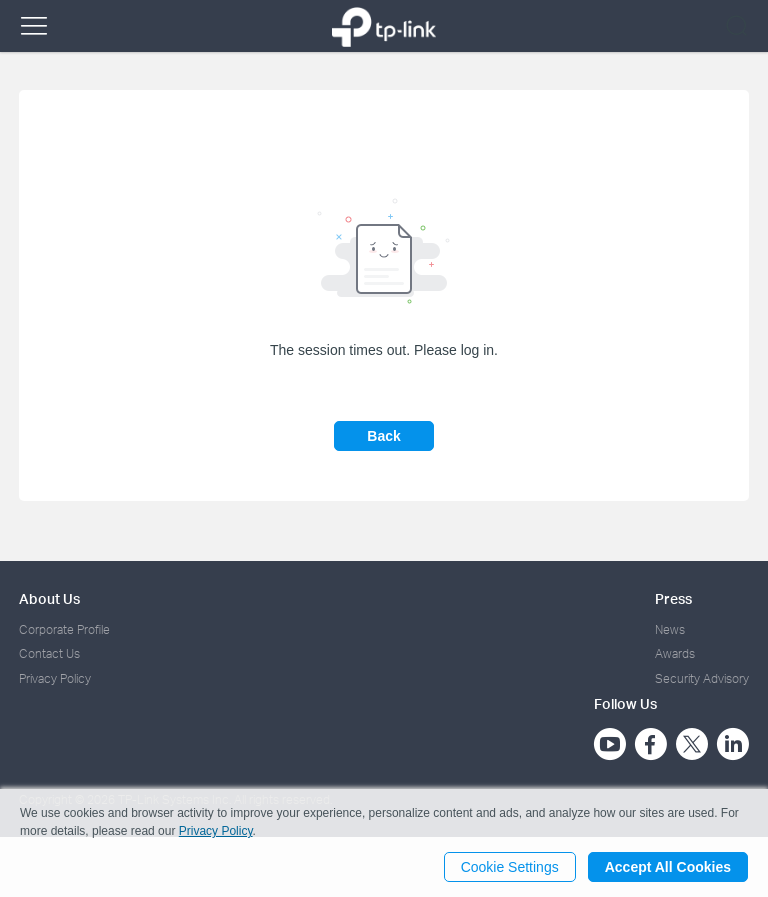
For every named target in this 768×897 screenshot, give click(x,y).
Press (673, 598)
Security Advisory (702, 678)
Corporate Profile (64, 629)
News (670, 629)
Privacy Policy (55, 678)
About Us (49, 598)
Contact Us (49, 653)
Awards (675, 653)
